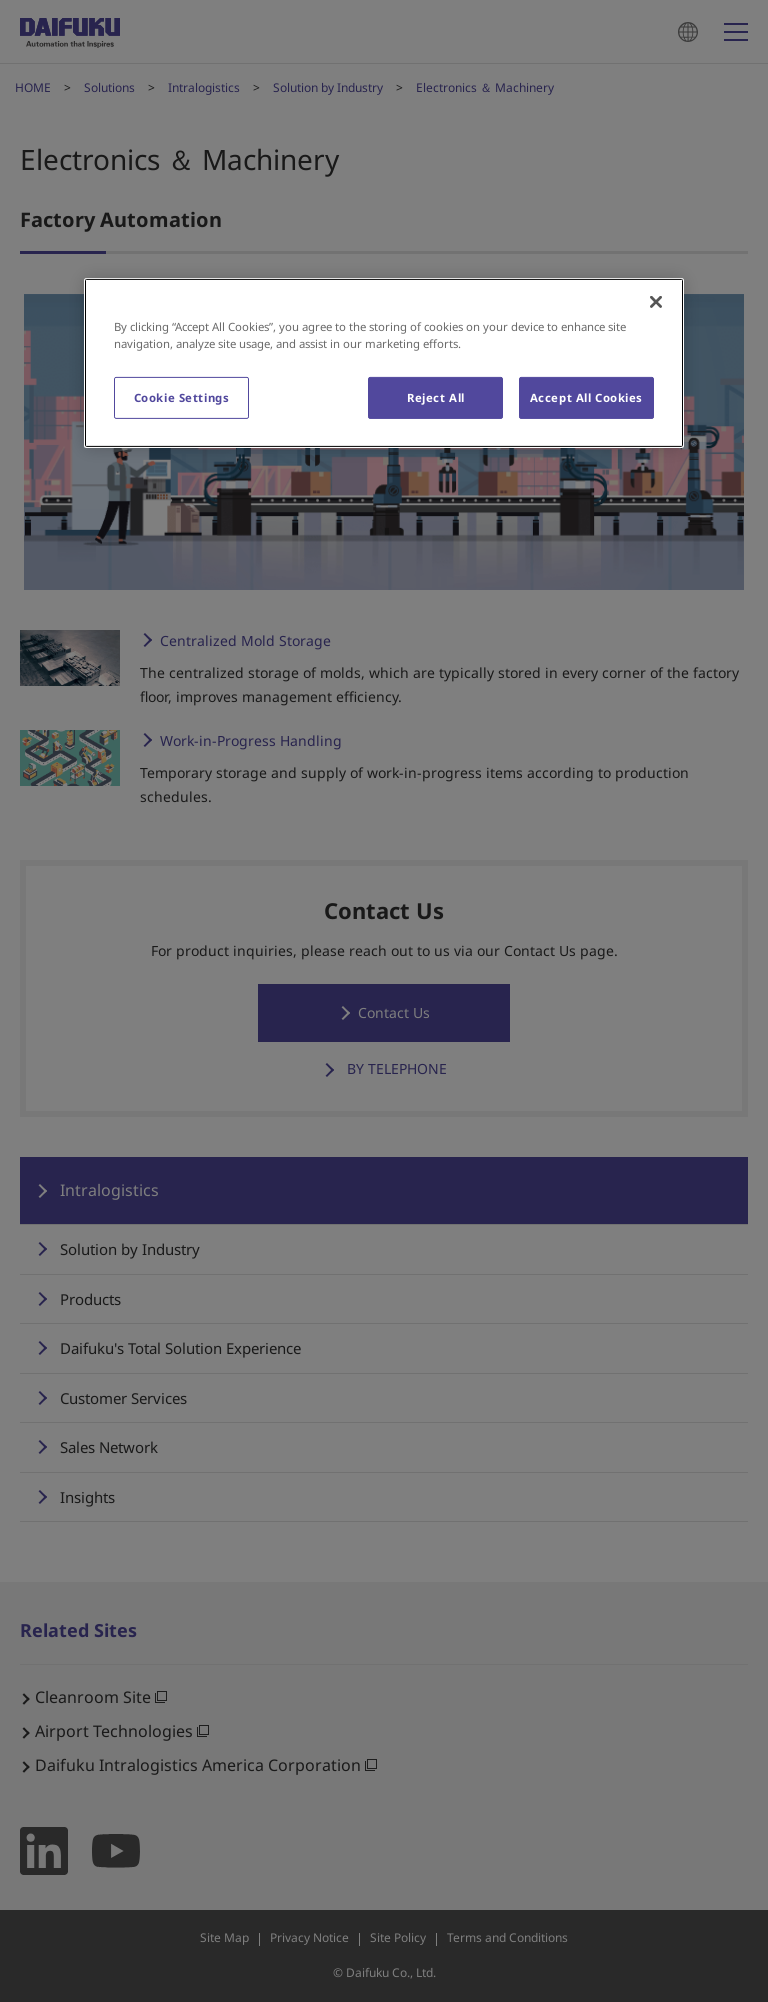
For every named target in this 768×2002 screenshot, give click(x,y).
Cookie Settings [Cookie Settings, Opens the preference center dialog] (182, 397)
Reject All (436, 397)
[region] (384, 363)
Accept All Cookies (586, 397)
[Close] (656, 302)
